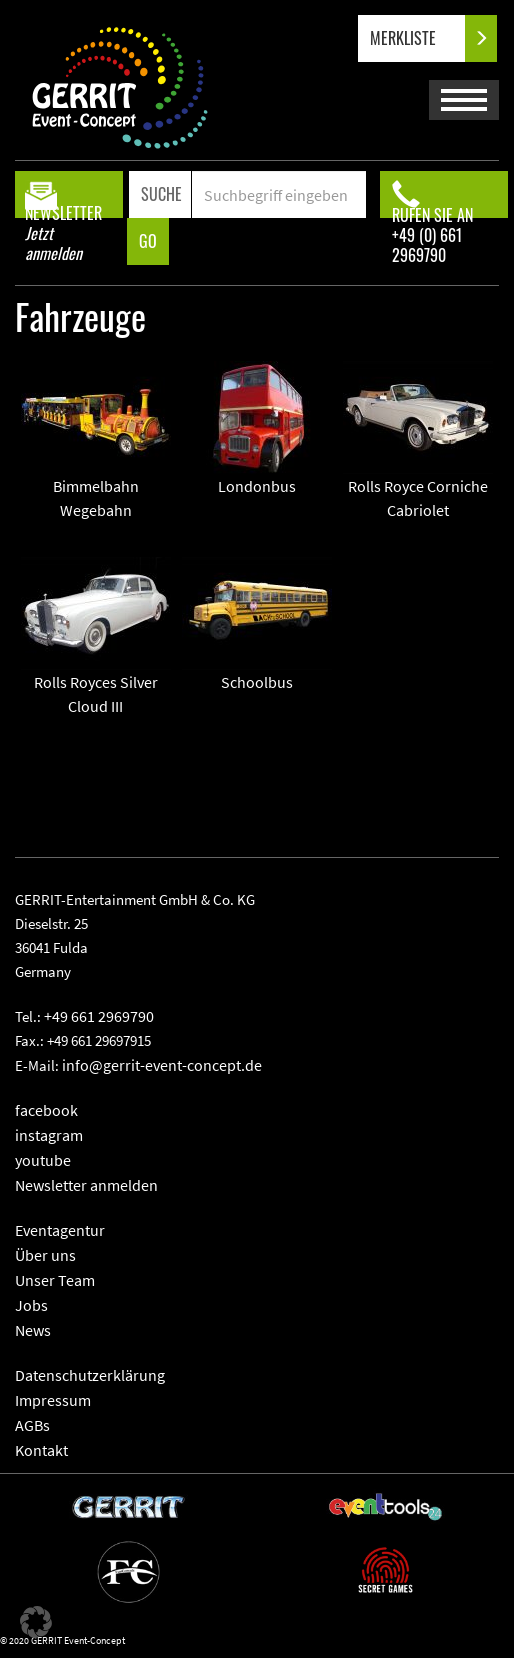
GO (148, 241)
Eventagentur (60, 1230)
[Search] (278, 194)
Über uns (45, 1255)
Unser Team (55, 1280)
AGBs (32, 1425)
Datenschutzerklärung (90, 1375)
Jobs (31, 1305)
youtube (43, 1160)
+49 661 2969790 (99, 1016)
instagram (49, 1135)
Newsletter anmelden (86, 1185)
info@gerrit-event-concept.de (162, 1065)
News (33, 1330)
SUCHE (161, 194)
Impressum (53, 1400)
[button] (36, 1622)
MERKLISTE (419, 38)
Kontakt (41, 1450)
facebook (46, 1110)
